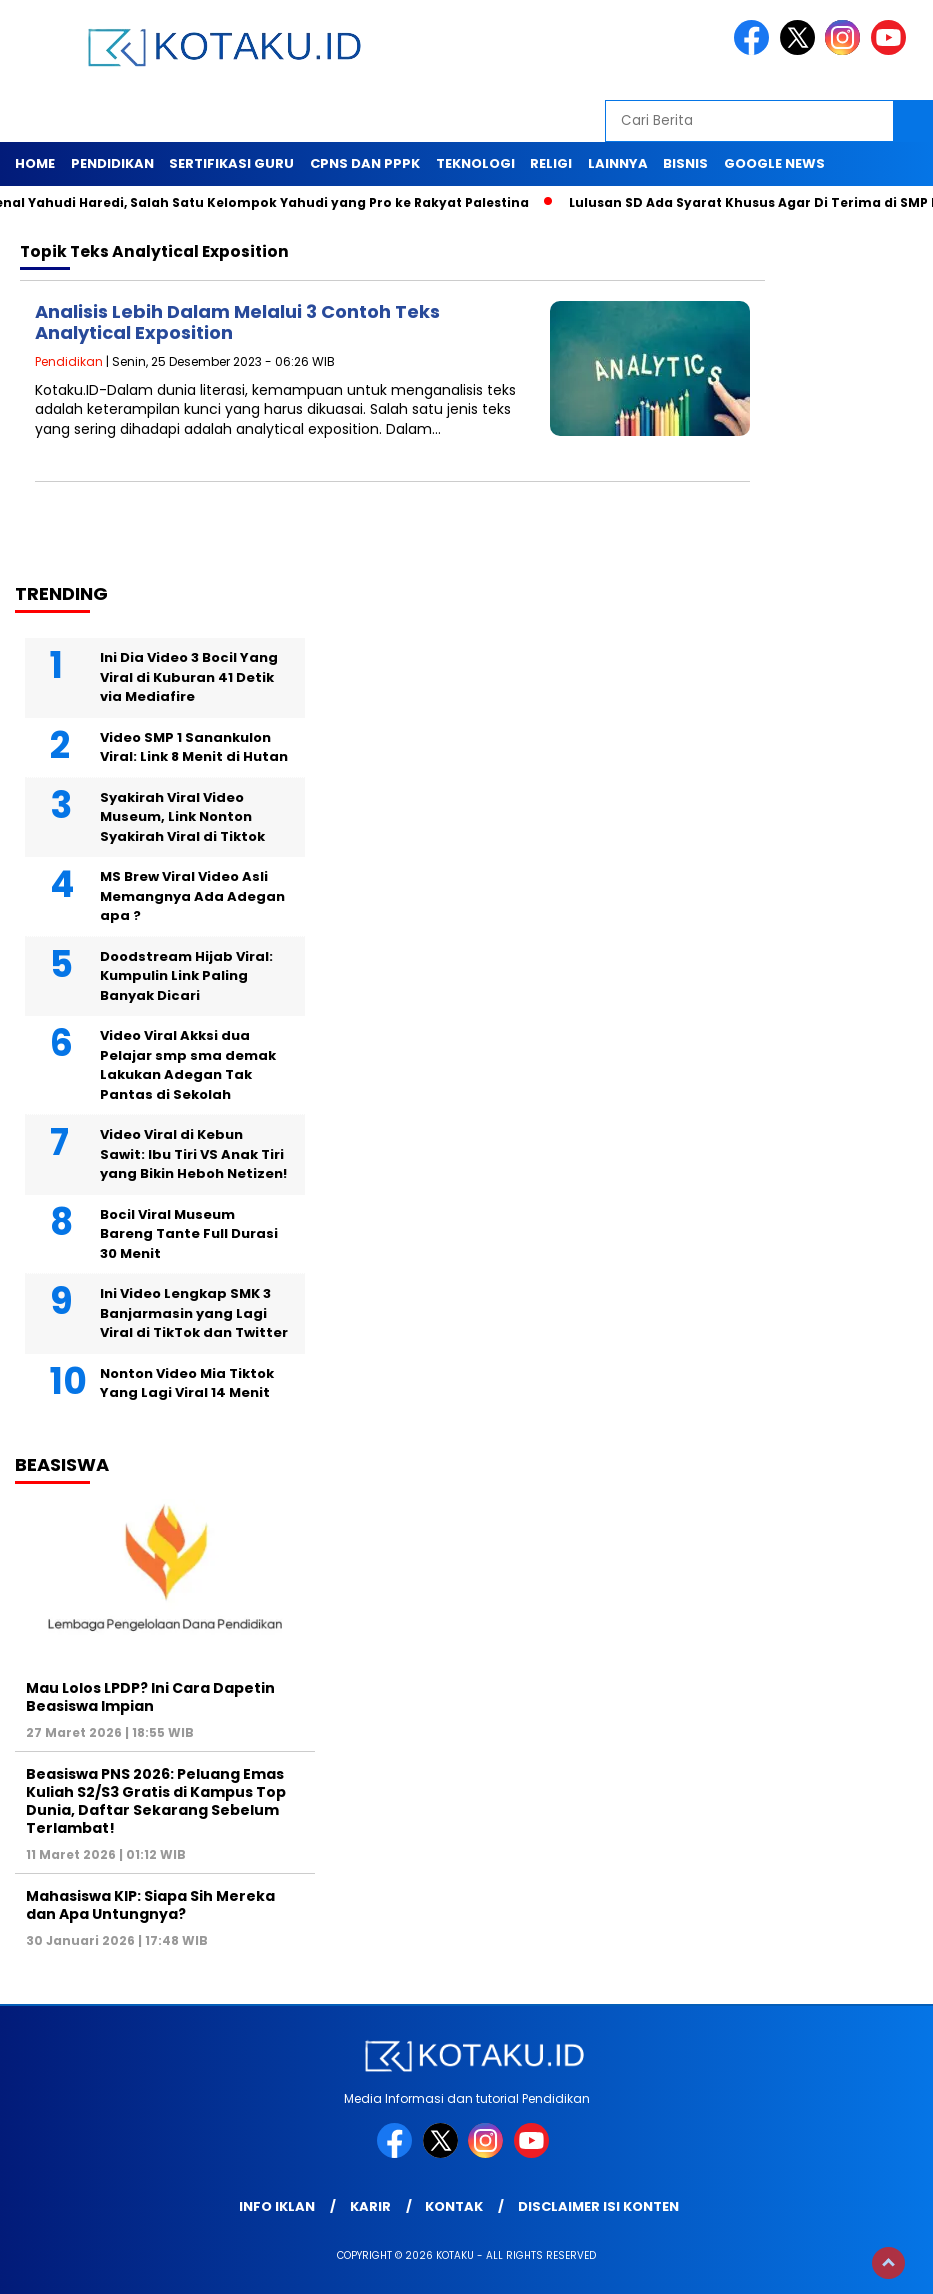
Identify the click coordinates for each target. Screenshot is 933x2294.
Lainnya (618, 163)
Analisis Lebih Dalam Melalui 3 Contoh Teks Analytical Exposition (237, 322)
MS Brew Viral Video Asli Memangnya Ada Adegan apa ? (192, 896)
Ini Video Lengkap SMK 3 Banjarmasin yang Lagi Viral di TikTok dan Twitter (194, 1313)
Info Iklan (277, 2206)
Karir (370, 2206)
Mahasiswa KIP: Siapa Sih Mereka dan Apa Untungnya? (150, 1905)
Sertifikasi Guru (231, 163)
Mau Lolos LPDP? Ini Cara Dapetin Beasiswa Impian (150, 1697)
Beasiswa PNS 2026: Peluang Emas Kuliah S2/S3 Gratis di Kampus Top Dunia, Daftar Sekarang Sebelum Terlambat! (156, 1801)
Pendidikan (112, 163)
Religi (551, 163)
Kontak (454, 2206)
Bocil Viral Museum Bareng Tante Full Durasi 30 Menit (189, 1234)
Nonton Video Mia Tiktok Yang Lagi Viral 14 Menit (187, 1383)
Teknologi (475, 163)
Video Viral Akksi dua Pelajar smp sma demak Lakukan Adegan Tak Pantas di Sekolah (188, 1065)
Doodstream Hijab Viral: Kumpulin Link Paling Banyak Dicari (186, 976)
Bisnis (685, 163)
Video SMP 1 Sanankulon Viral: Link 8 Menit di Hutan (194, 747)
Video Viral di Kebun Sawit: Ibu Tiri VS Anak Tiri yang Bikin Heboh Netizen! (193, 1154)
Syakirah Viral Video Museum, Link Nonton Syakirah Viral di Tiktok (182, 817)
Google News (774, 163)
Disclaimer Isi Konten (598, 2206)
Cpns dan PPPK (365, 163)
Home (35, 163)
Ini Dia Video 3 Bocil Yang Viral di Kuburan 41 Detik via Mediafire (189, 677)
